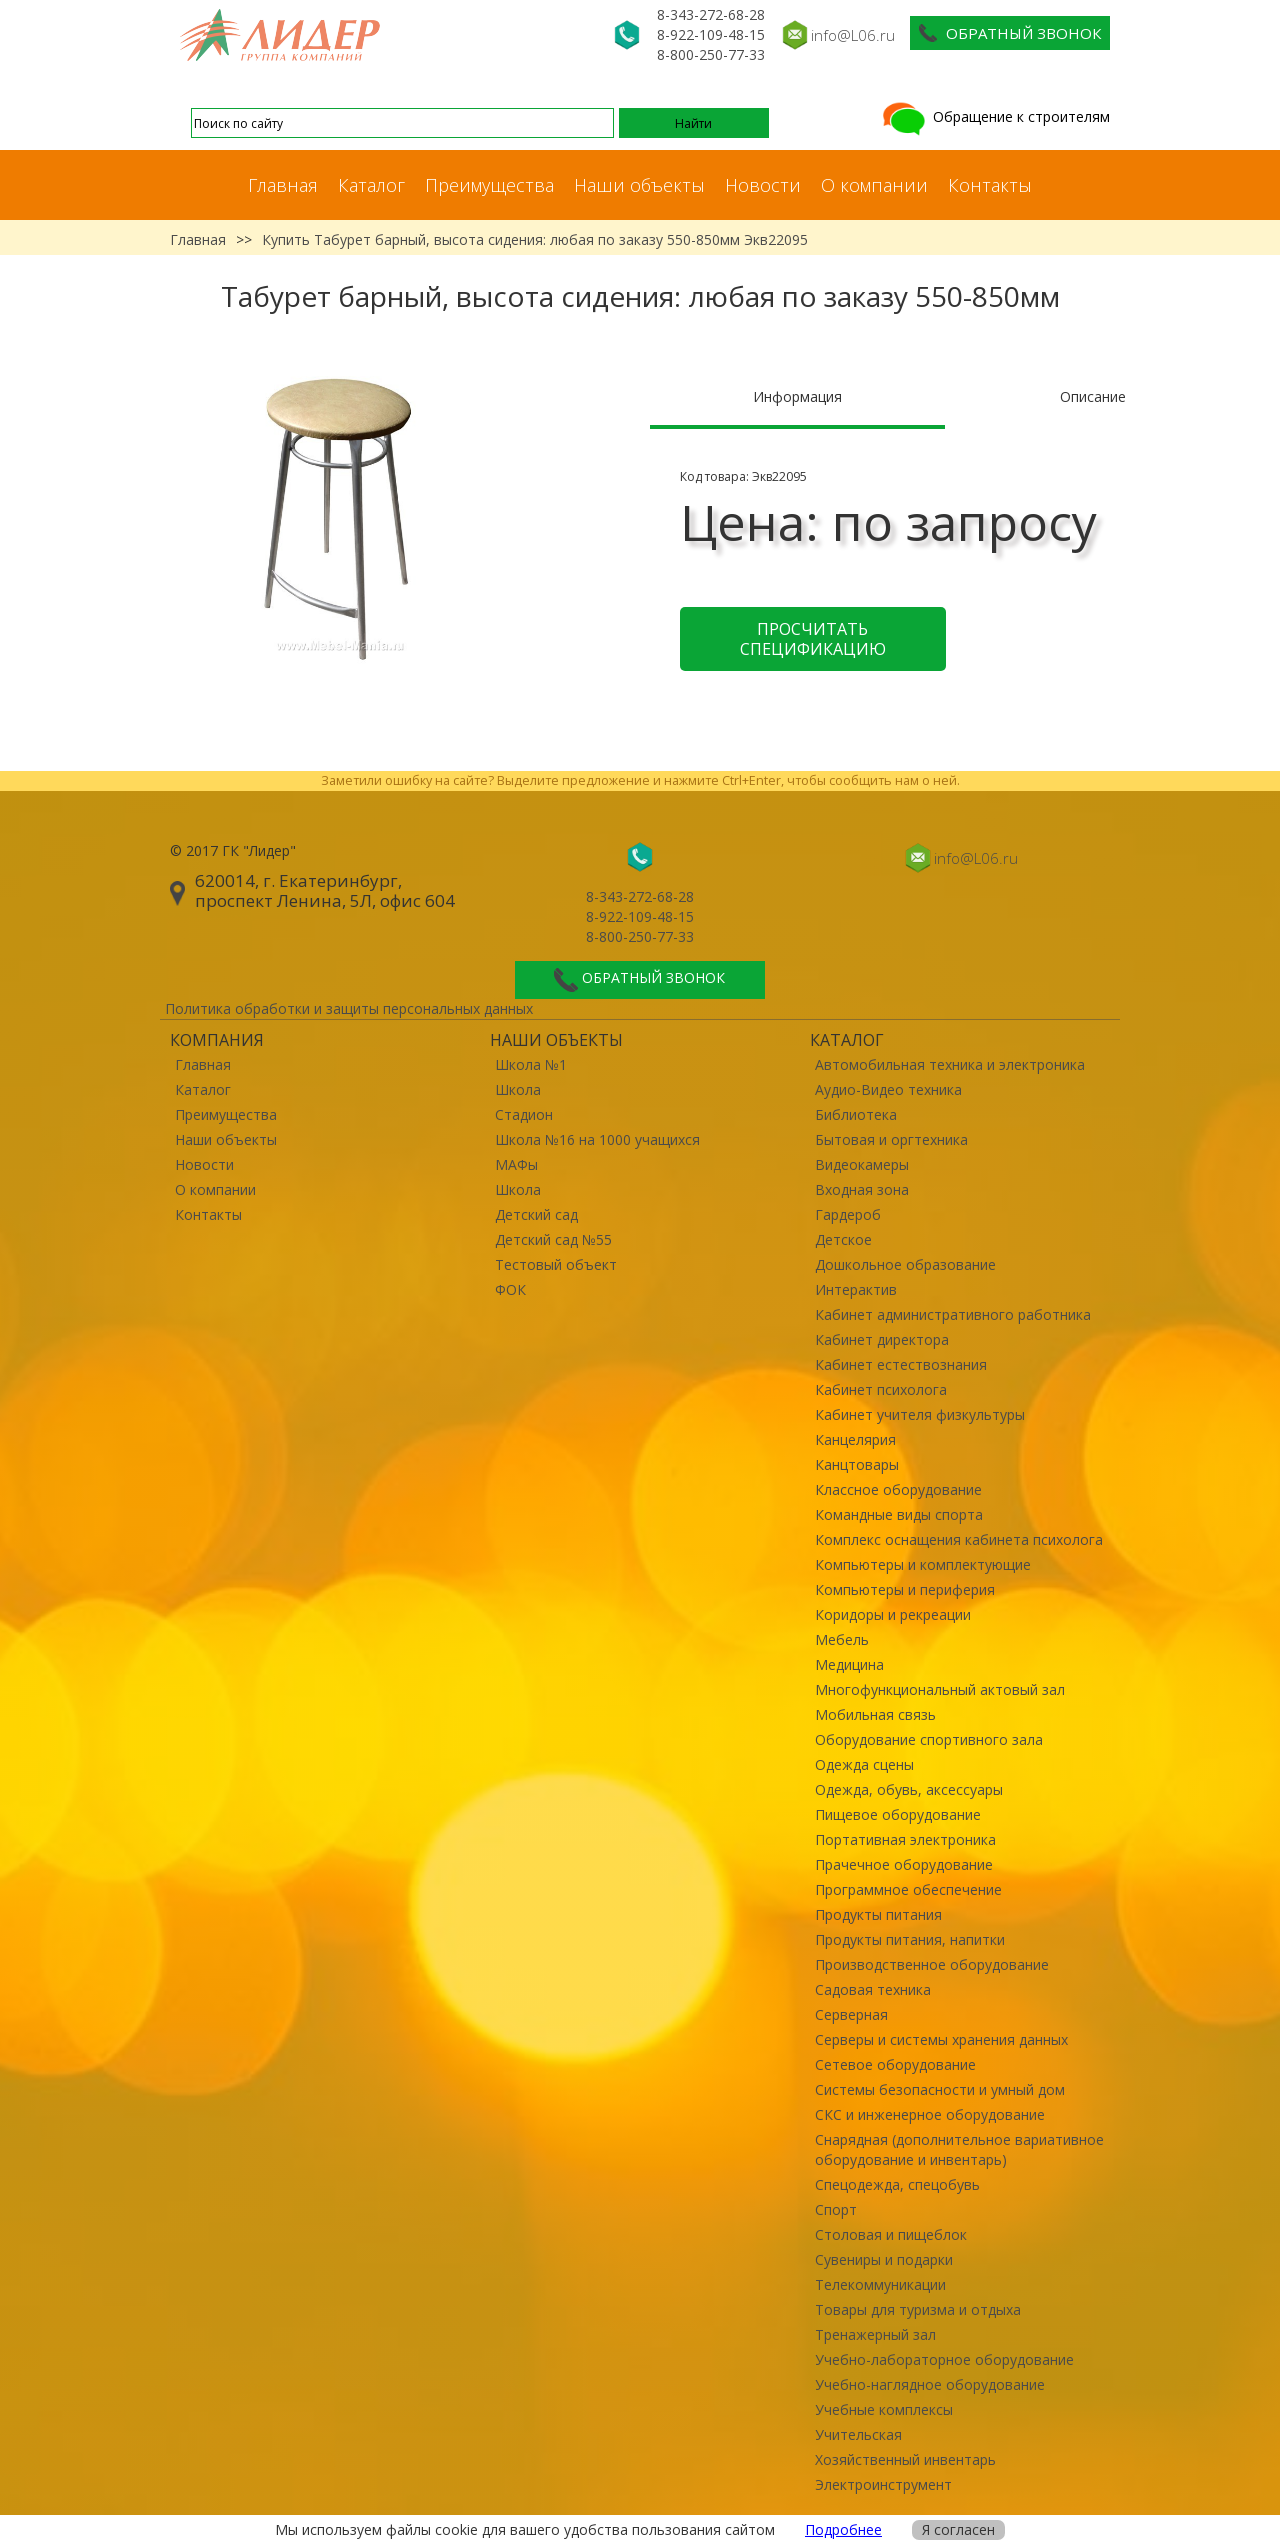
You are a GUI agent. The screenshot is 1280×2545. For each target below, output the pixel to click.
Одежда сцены (864, 1764)
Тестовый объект (556, 1264)
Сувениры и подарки (884, 2259)
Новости (763, 185)
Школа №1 (531, 1064)
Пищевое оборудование (898, 1814)
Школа (518, 1089)
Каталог (371, 185)
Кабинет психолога (881, 1389)
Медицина (849, 1664)
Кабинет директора (882, 1339)
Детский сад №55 (553, 1239)
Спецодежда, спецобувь (897, 2184)
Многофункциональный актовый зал (940, 1689)
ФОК (510, 1289)
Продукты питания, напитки (910, 1939)
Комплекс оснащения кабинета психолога (959, 1539)
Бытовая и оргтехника (891, 1139)
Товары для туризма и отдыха (918, 2309)
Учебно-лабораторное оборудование (944, 2359)
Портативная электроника (905, 1839)
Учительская (858, 2434)
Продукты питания (878, 1914)
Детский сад (536, 1214)
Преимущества (489, 185)
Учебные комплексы (884, 2409)
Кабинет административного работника (953, 1314)
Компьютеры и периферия (905, 1589)
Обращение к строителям (994, 116)
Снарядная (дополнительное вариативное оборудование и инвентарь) (959, 2149)
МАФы (516, 1164)
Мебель (842, 1639)
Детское (843, 1239)
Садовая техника (873, 1989)
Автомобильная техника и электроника (950, 1064)
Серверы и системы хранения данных (941, 2039)
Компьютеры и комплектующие (923, 1564)
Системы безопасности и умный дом (940, 2089)
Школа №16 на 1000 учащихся (597, 1139)
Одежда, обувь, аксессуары (909, 1789)
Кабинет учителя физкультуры (920, 1414)
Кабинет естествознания (901, 1364)
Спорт (836, 2209)
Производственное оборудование (932, 1964)
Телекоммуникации (880, 2284)
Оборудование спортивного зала (929, 1739)
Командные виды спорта (899, 1514)
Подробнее (843, 2529)
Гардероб (848, 1214)
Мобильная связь (875, 1714)
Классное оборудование (898, 1489)
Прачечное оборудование (904, 1864)
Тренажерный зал (875, 2334)
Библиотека (856, 1114)
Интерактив (856, 1289)
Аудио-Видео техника (888, 1089)
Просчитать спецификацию (813, 639)
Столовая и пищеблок (891, 2234)
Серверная (851, 2014)
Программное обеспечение (908, 1889)
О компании (874, 185)
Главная (283, 185)
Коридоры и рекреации (893, 1614)
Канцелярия (855, 1439)
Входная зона (862, 1189)
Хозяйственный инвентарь (905, 2459)
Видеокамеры (862, 1164)
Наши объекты (639, 185)
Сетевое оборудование (895, 2064)
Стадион (524, 1114)
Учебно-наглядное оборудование (930, 2384)
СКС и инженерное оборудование (930, 2114)
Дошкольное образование (905, 1264)
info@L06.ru (853, 35)
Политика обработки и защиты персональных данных (349, 1008)
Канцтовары (857, 1464)
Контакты (990, 185)
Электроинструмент (883, 2484)
